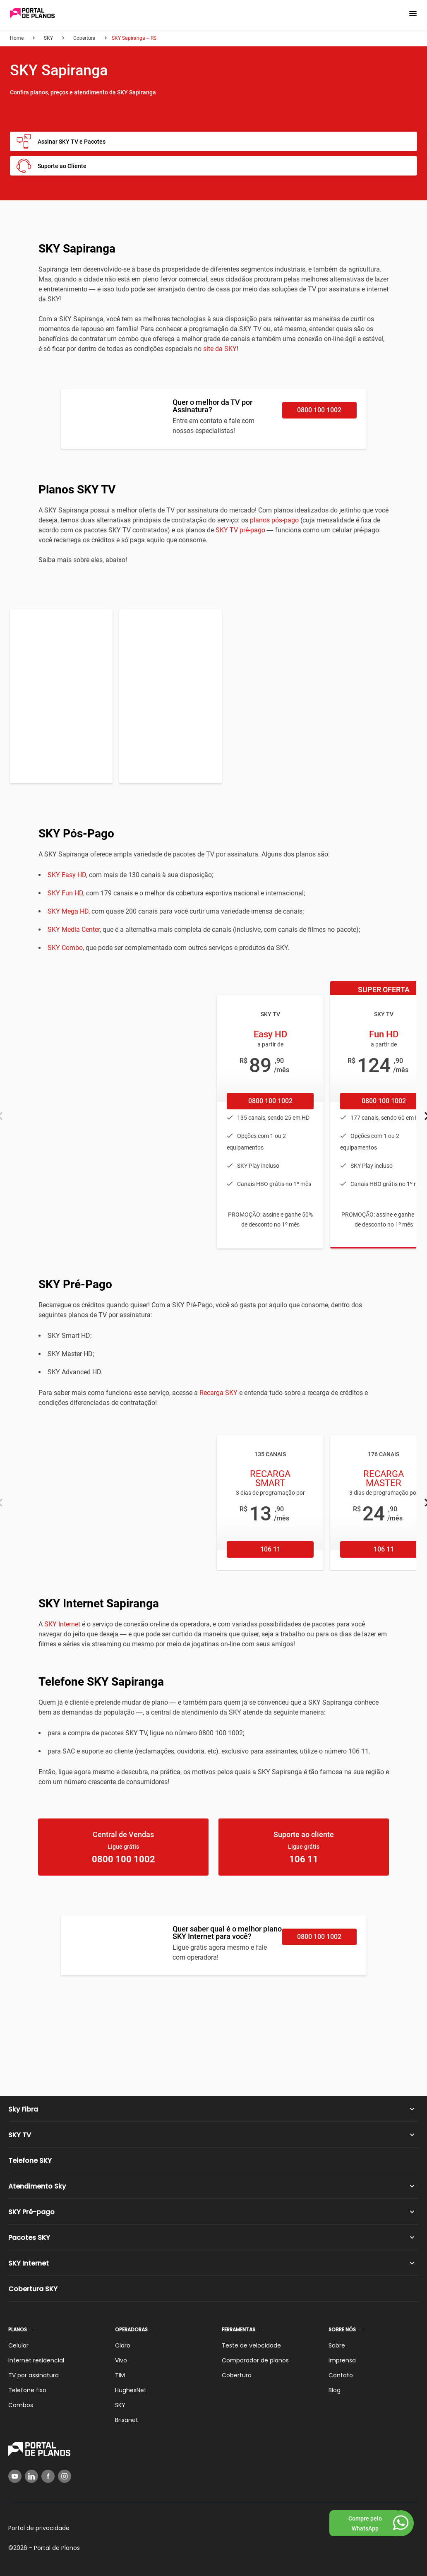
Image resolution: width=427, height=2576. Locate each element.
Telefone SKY (30, 2160)
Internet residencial (36, 2360)
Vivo (121, 2360)
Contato (341, 2375)
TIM (120, 2375)
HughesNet (130, 2390)
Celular (18, 2345)
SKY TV (19, 2135)
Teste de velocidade (251, 2345)
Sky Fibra (23, 2109)
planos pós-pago (274, 520)
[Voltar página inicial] (32, 13)
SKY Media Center (74, 929)
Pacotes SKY (29, 2237)
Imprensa (342, 2360)
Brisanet (126, 2420)
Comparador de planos (255, 2360)
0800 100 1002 (319, 410)
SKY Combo (65, 948)
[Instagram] (64, 2476)
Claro (122, 2345)
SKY (120, 2405)
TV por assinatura (33, 2375)
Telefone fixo (27, 2390)
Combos (20, 2405)
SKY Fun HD (65, 893)
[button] (413, 13)
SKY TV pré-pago (240, 530)
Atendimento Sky (37, 2186)
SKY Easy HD (67, 875)
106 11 (270, 1549)
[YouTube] (15, 2476)
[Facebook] (48, 2476)
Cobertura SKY (33, 2289)
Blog (335, 2390)
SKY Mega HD (68, 911)
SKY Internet (62, 1624)
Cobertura (237, 2375)
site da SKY (220, 349)
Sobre (337, 2345)
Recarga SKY (218, 1393)
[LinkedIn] (31, 2476)
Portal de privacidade (39, 2528)
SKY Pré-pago (31, 2212)
